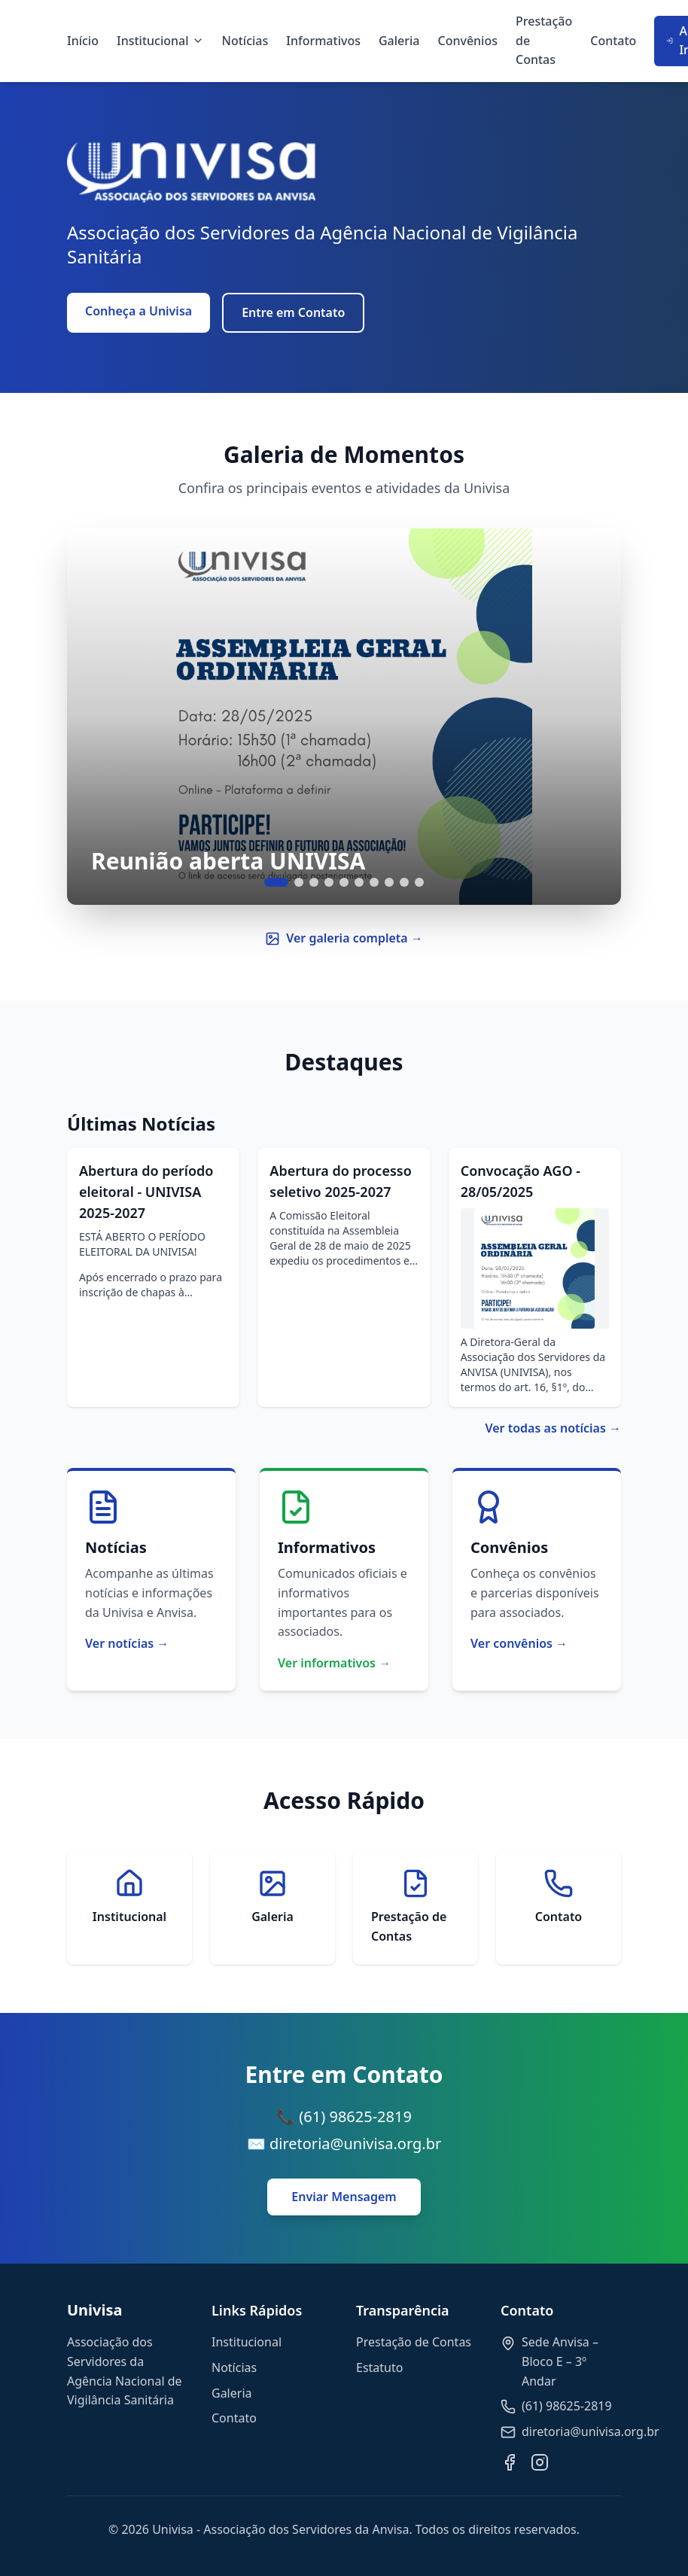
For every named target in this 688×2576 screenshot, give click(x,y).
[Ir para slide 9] (404, 882)
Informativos (323, 40)
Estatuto (379, 2367)
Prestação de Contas (544, 40)
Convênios (468, 40)
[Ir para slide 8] (389, 882)
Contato (613, 40)
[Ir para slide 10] (419, 882)
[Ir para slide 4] (328, 882)
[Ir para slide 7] (374, 882)
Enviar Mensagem (343, 2196)
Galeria (399, 40)
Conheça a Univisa (138, 311)
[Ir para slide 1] (276, 882)
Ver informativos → (334, 1663)
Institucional (160, 40)
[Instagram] (540, 2462)
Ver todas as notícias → (553, 1428)
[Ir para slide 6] (359, 882)
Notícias (245, 40)
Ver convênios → (519, 1643)
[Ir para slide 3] (313, 882)
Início (83, 40)
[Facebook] (510, 2462)
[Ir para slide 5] (344, 882)
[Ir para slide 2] (298, 882)
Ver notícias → (127, 1643)
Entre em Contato (293, 312)
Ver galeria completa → (344, 938)
